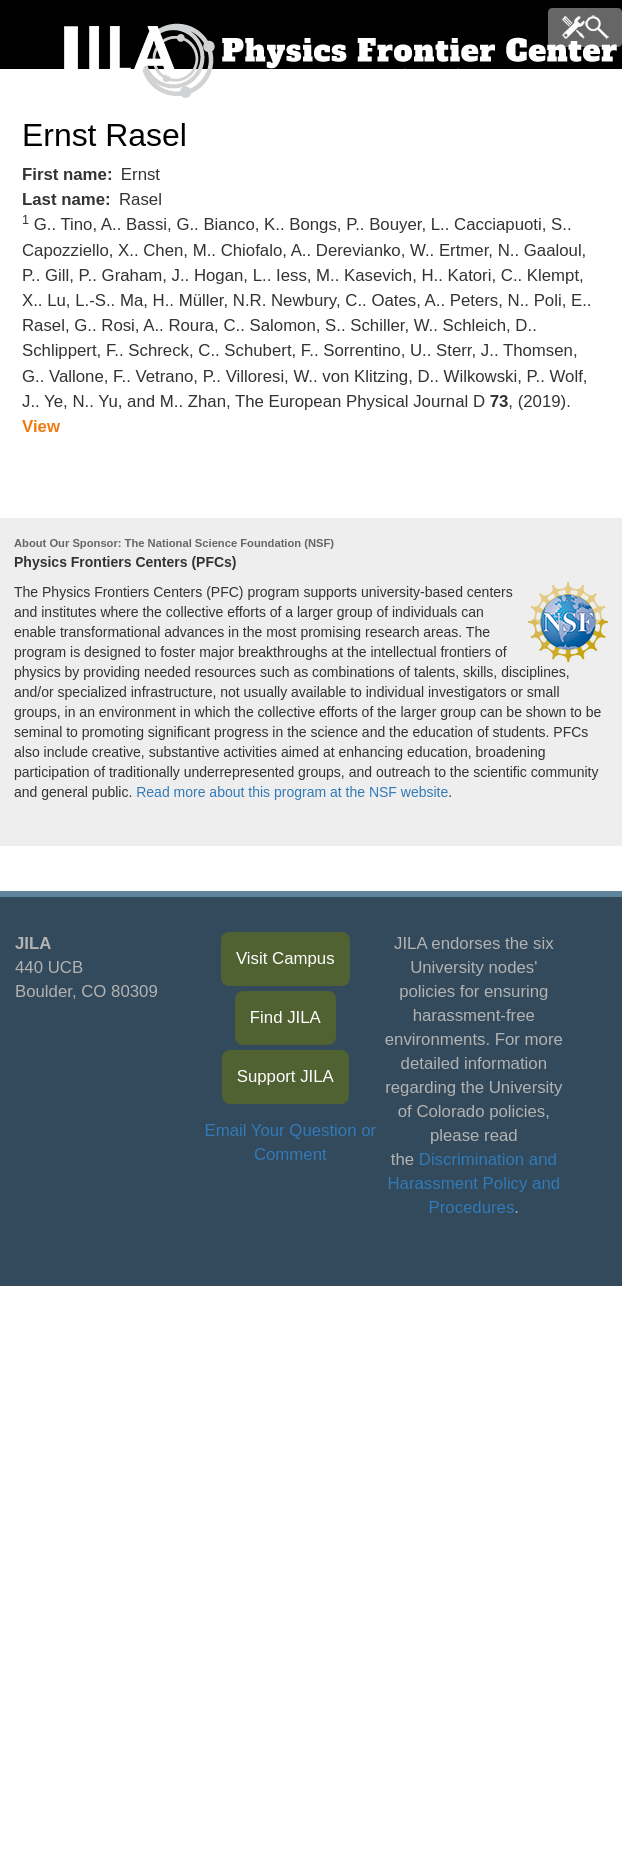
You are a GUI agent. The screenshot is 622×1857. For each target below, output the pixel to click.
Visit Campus (285, 958)
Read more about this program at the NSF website (292, 792)
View (41, 426)
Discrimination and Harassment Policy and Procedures (474, 1183)
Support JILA (285, 1076)
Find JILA (285, 1017)
